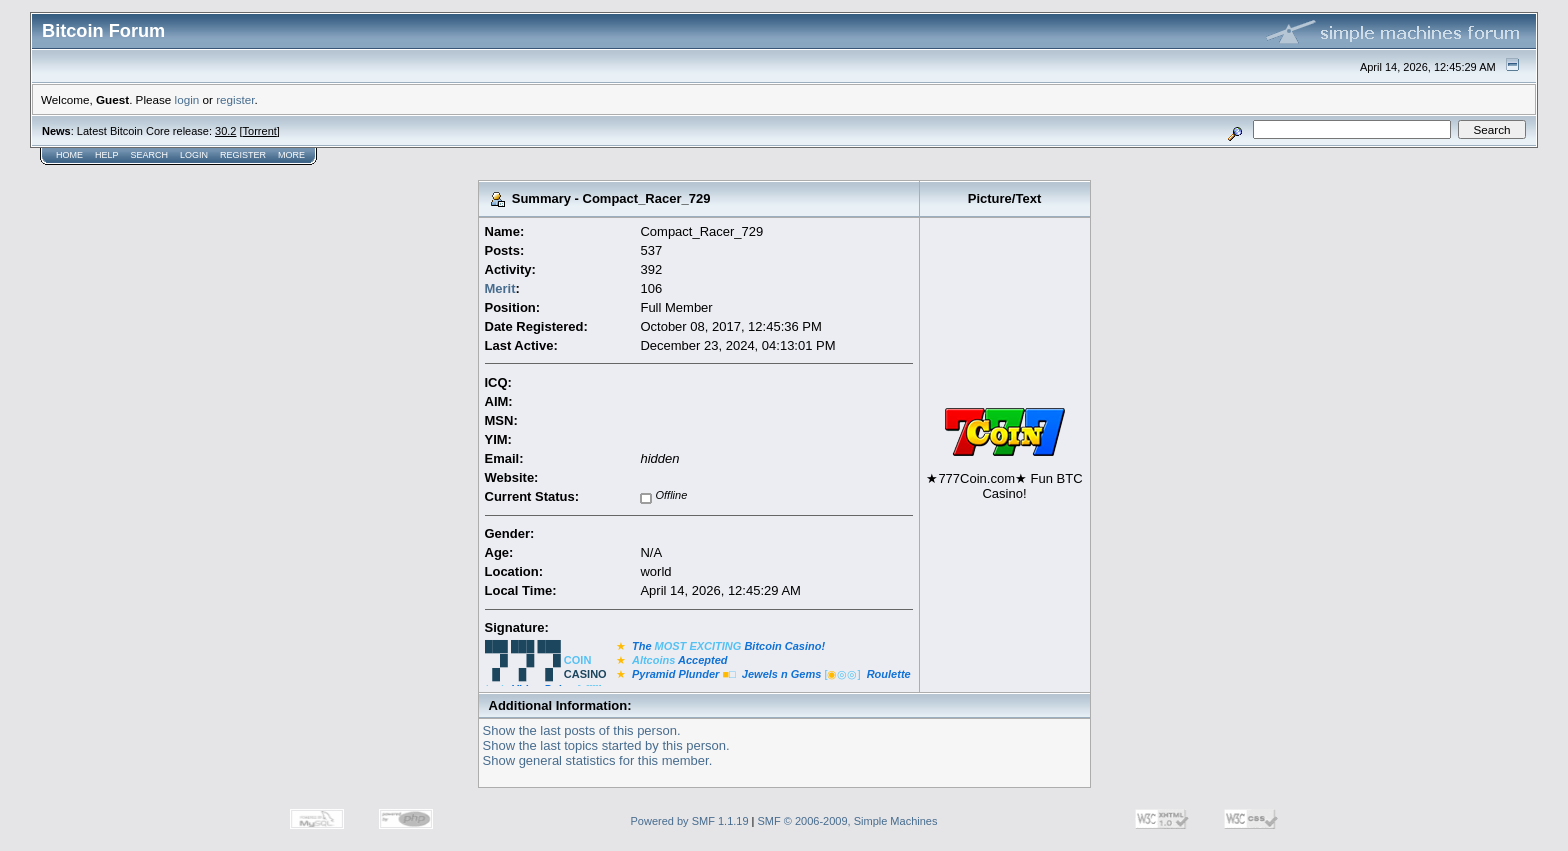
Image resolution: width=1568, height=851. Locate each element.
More (291, 155)
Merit (500, 288)
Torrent (260, 131)
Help (107, 155)
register (235, 99)
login (187, 99)
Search (150, 155)
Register (243, 155)
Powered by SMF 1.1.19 (690, 821)
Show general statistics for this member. (598, 760)
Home (69, 155)
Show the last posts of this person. (582, 730)
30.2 (225, 131)
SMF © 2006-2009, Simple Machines (848, 821)
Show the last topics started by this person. (606, 745)
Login (194, 155)
